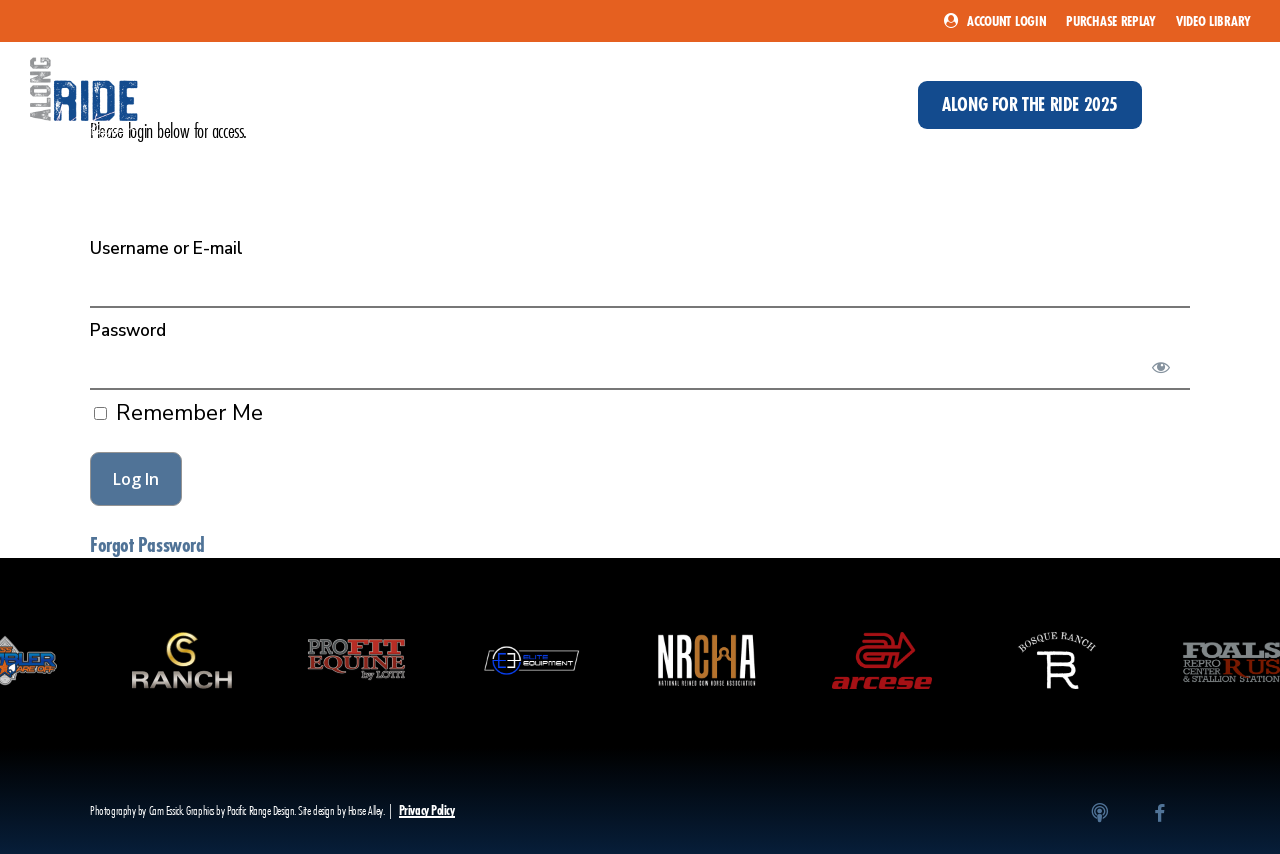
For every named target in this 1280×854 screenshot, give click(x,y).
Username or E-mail (166, 248)
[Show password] (1161, 367)
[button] (1233, 104)
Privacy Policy (427, 810)
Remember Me (178, 413)
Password (128, 330)
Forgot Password (147, 545)
